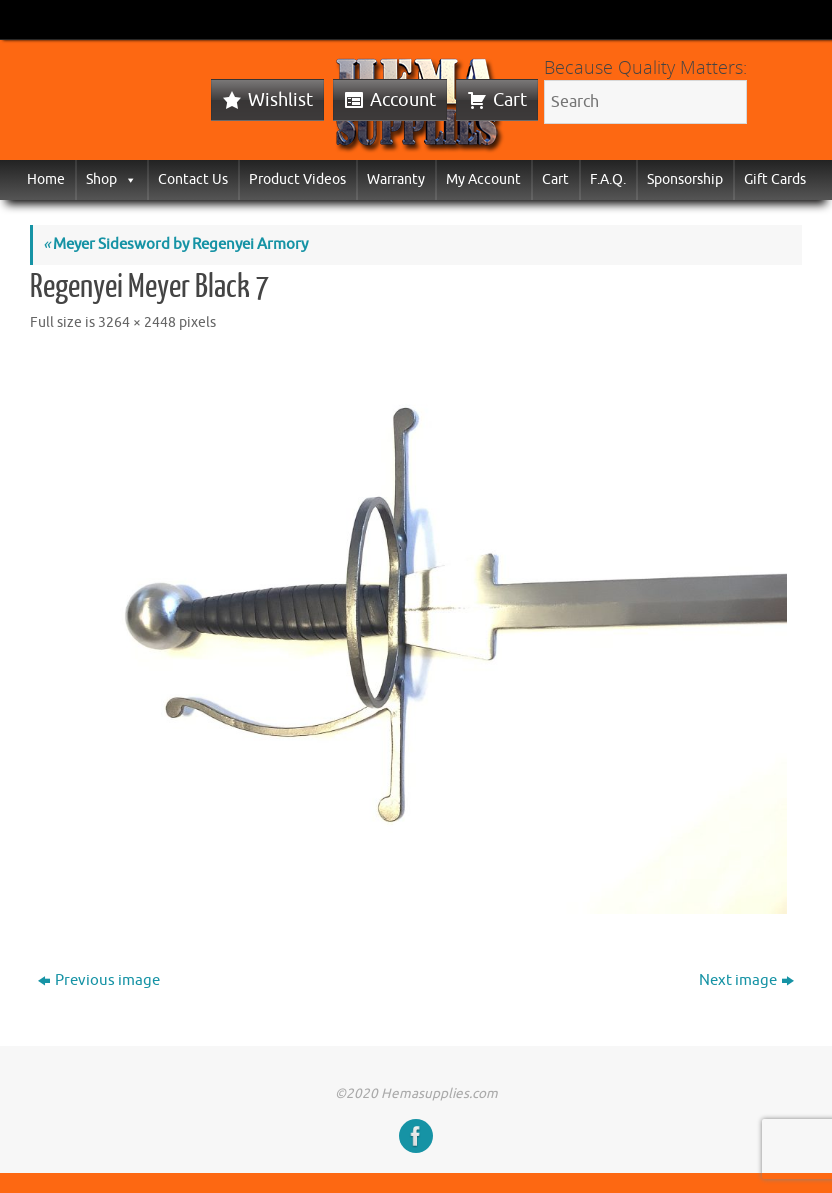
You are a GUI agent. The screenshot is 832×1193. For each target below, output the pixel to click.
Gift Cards (775, 179)
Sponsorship (685, 179)
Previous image (99, 980)
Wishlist (280, 100)
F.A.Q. (608, 179)
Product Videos (297, 179)
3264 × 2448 (137, 322)
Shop (111, 179)
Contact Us (193, 179)
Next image (746, 980)
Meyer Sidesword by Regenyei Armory (175, 244)
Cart (510, 100)
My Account (483, 179)
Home (46, 179)
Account (403, 100)
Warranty (396, 179)
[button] (127, 179)
